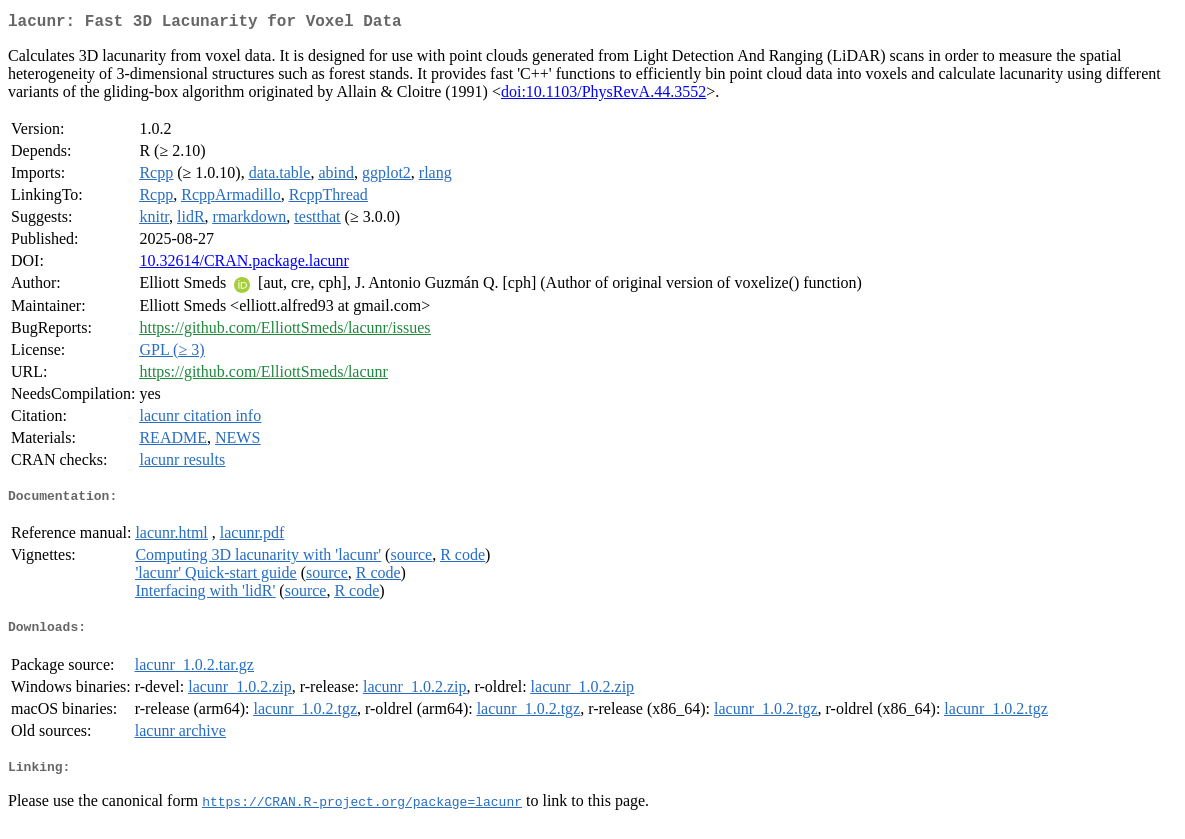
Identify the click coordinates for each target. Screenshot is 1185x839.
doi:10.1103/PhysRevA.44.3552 (603, 95)
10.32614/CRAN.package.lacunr (243, 264)
